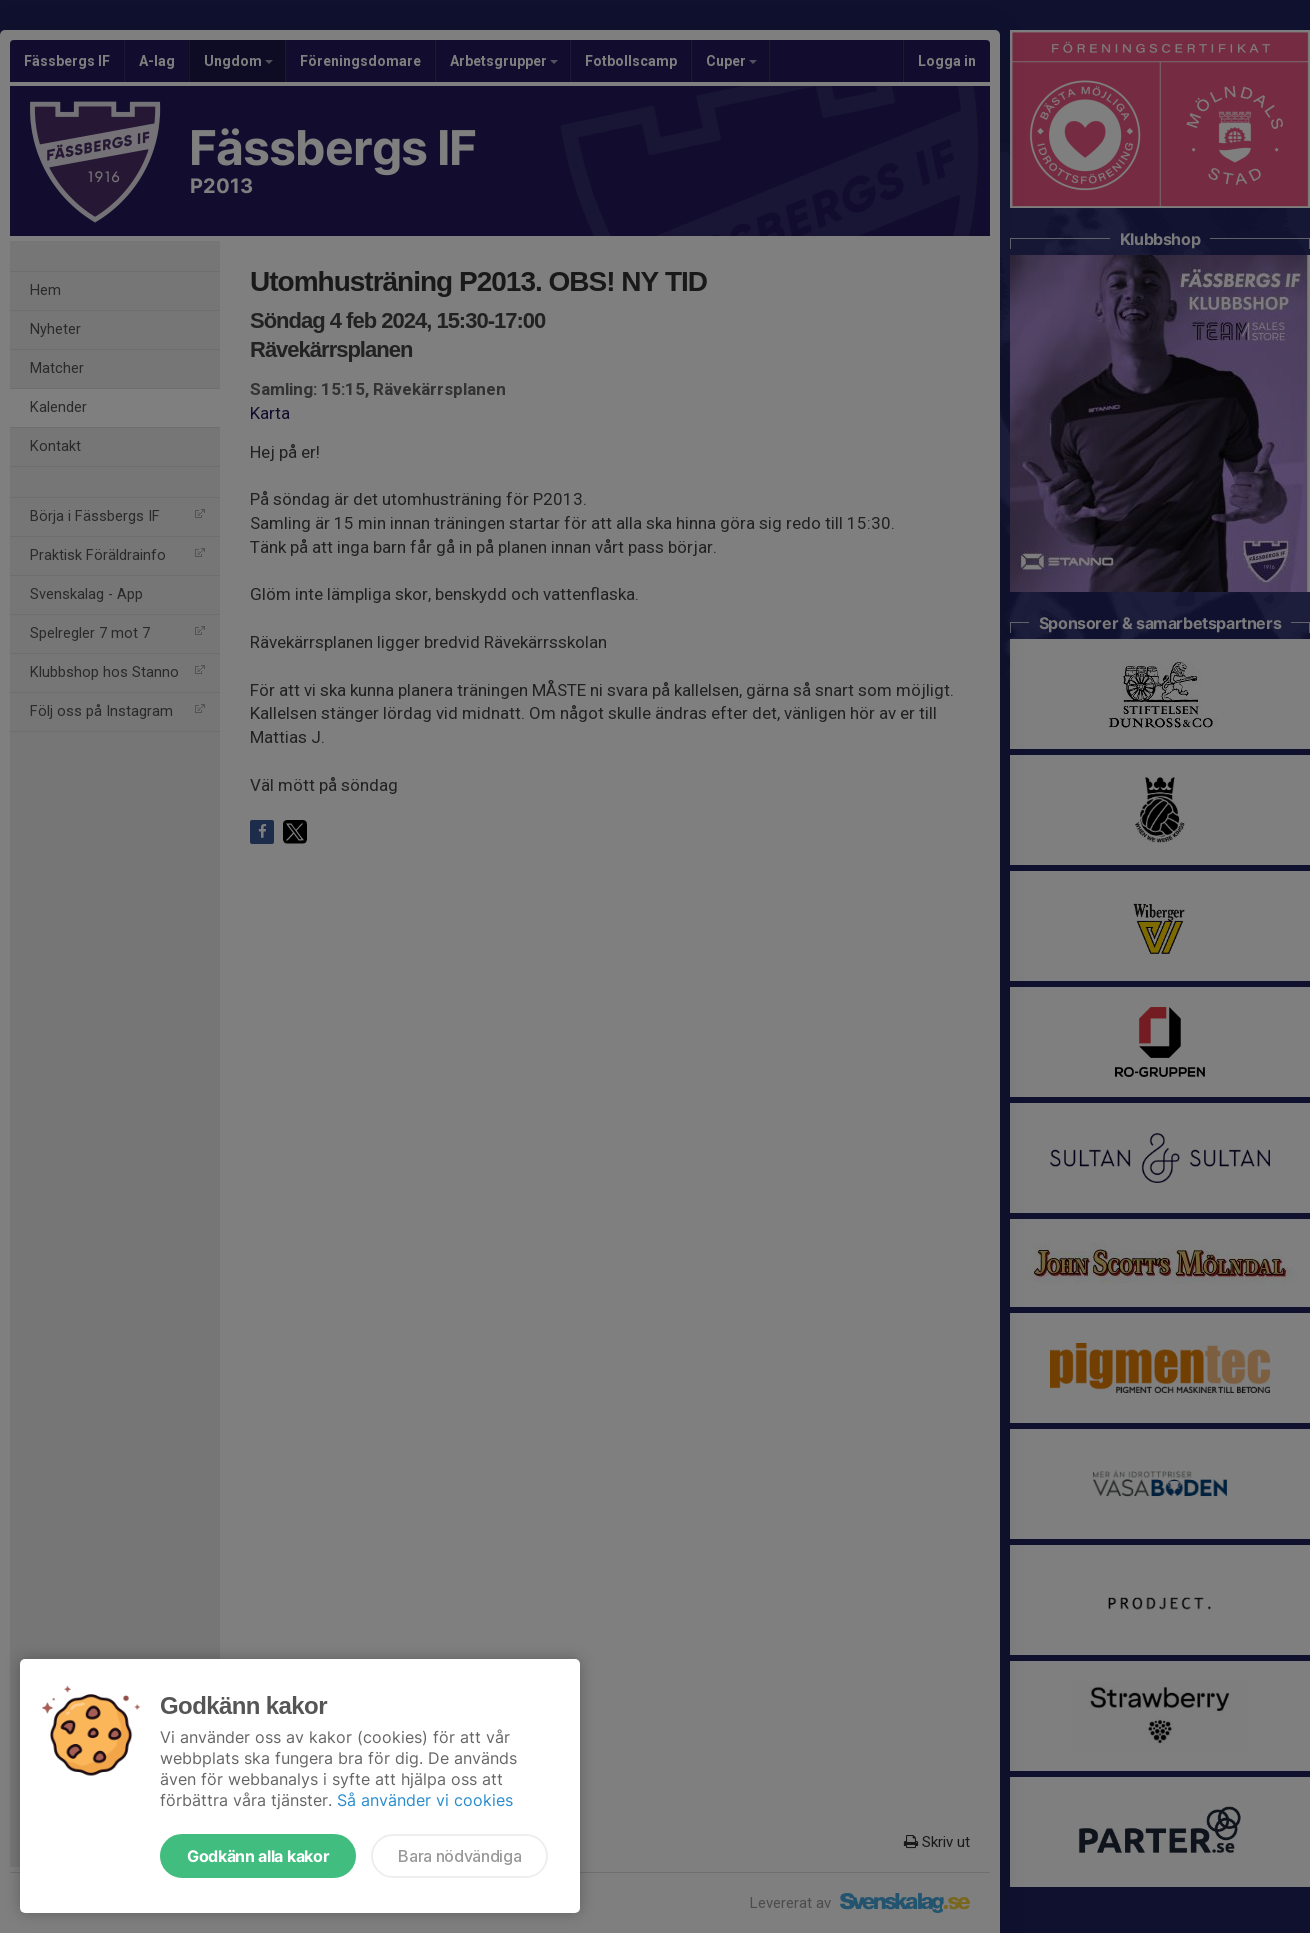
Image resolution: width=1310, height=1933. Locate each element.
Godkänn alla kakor (258, 1856)
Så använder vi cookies (425, 1800)
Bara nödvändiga (459, 1856)
